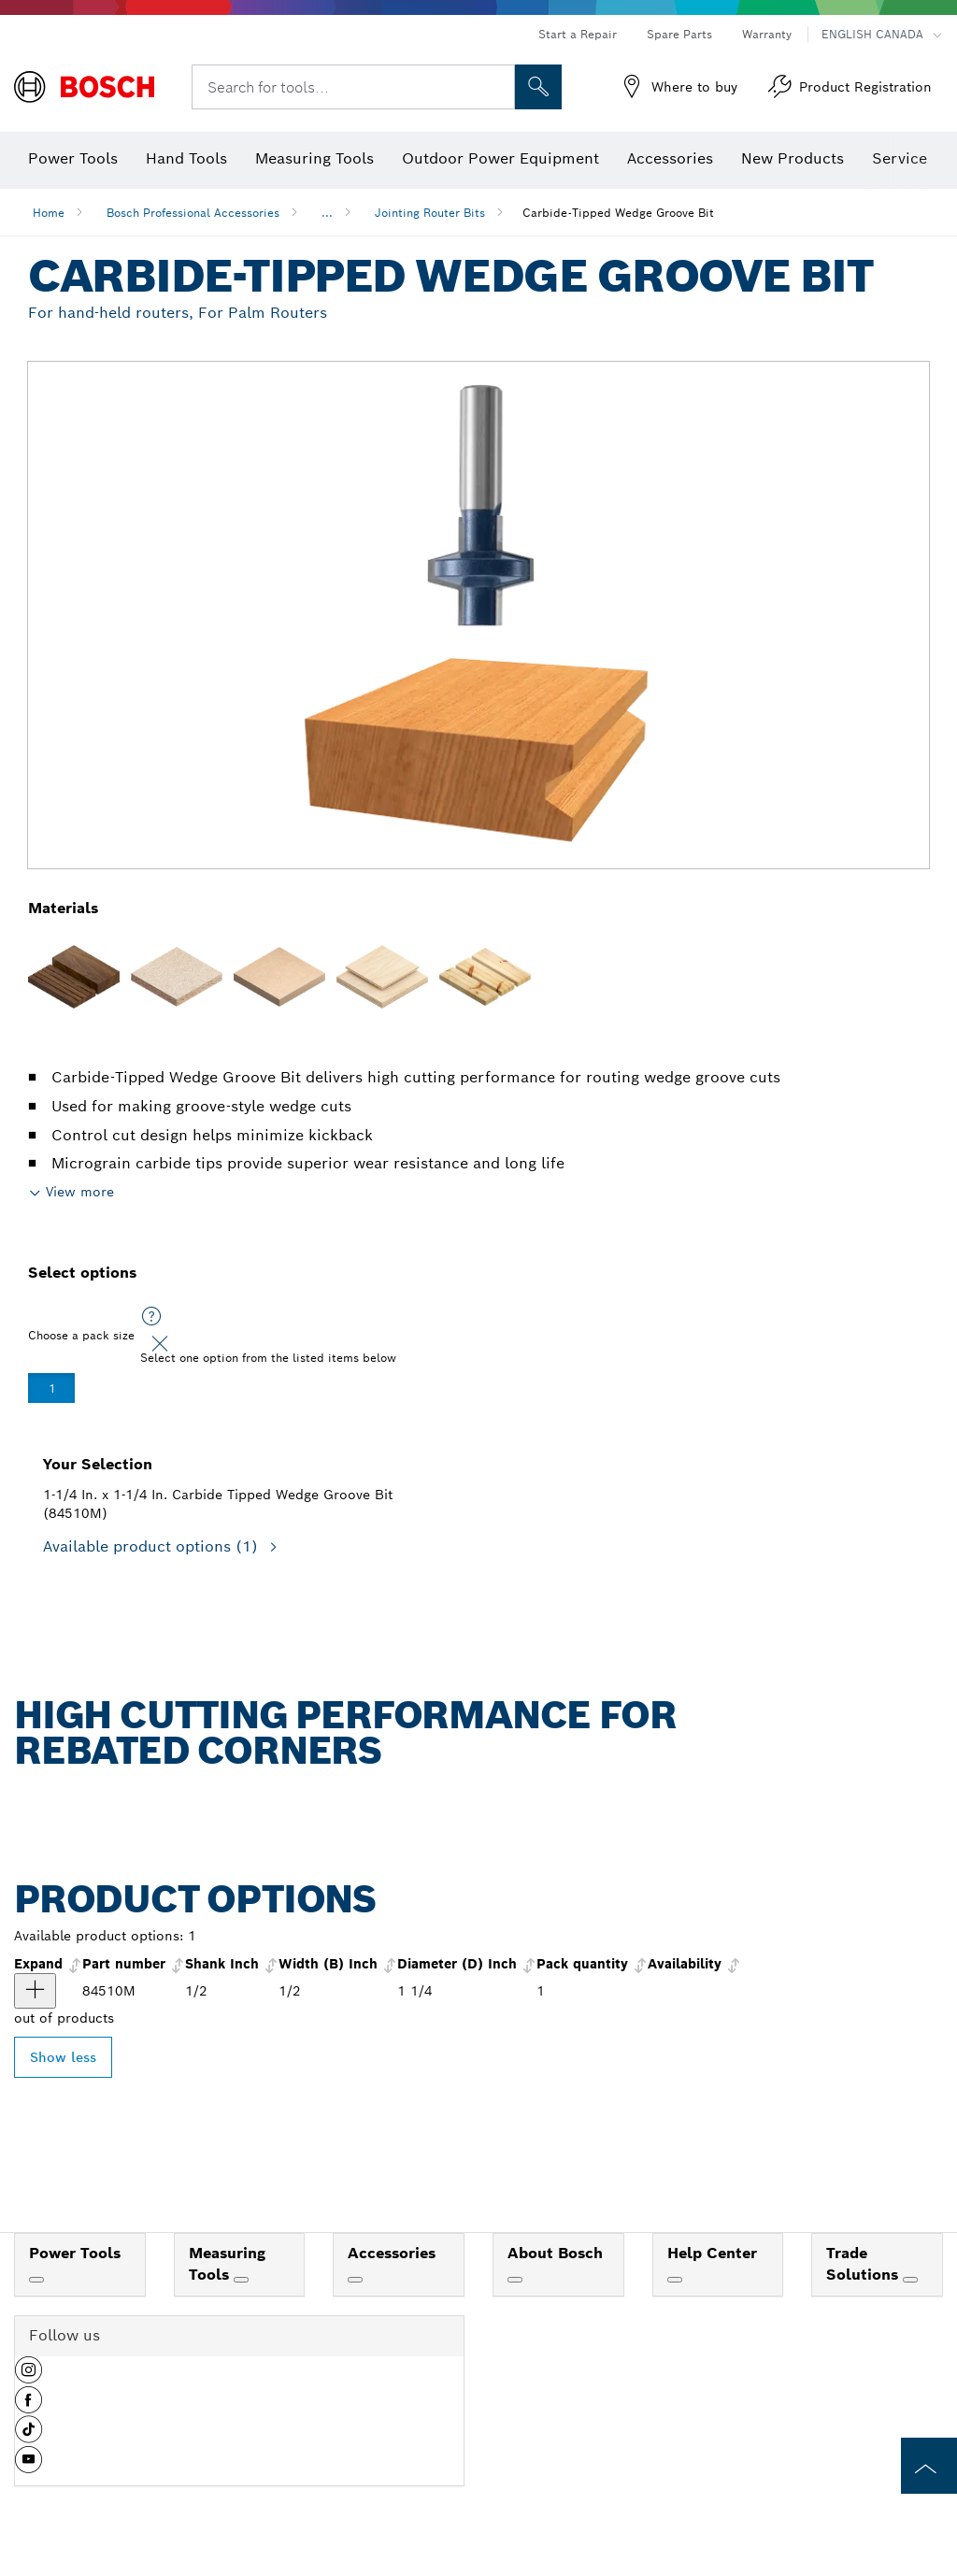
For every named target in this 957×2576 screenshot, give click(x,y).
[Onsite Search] (538, 86)
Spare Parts (679, 34)
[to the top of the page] (929, 2466)
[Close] (160, 1344)
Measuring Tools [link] (227, 2263)
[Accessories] (355, 2280)
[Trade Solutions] (910, 2280)
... (327, 213)
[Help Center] (674, 2280)
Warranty (767, 34)
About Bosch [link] (555, 2253)
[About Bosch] (514, 2280)
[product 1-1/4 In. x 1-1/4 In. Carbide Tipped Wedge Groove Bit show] (35, 1991)
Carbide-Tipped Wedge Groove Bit (618, 213)
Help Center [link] (712, 2253)
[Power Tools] (36, 2280)
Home (48, 213)
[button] (28, 2376)
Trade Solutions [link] (864, 2263)
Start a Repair (577, 34)
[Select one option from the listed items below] (151, 1317)
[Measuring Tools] (241, 2280)
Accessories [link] (392, 2253)
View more (80, 1191)
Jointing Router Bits (430, 213)
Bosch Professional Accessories (193, 213)
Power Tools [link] (75, 2253)
